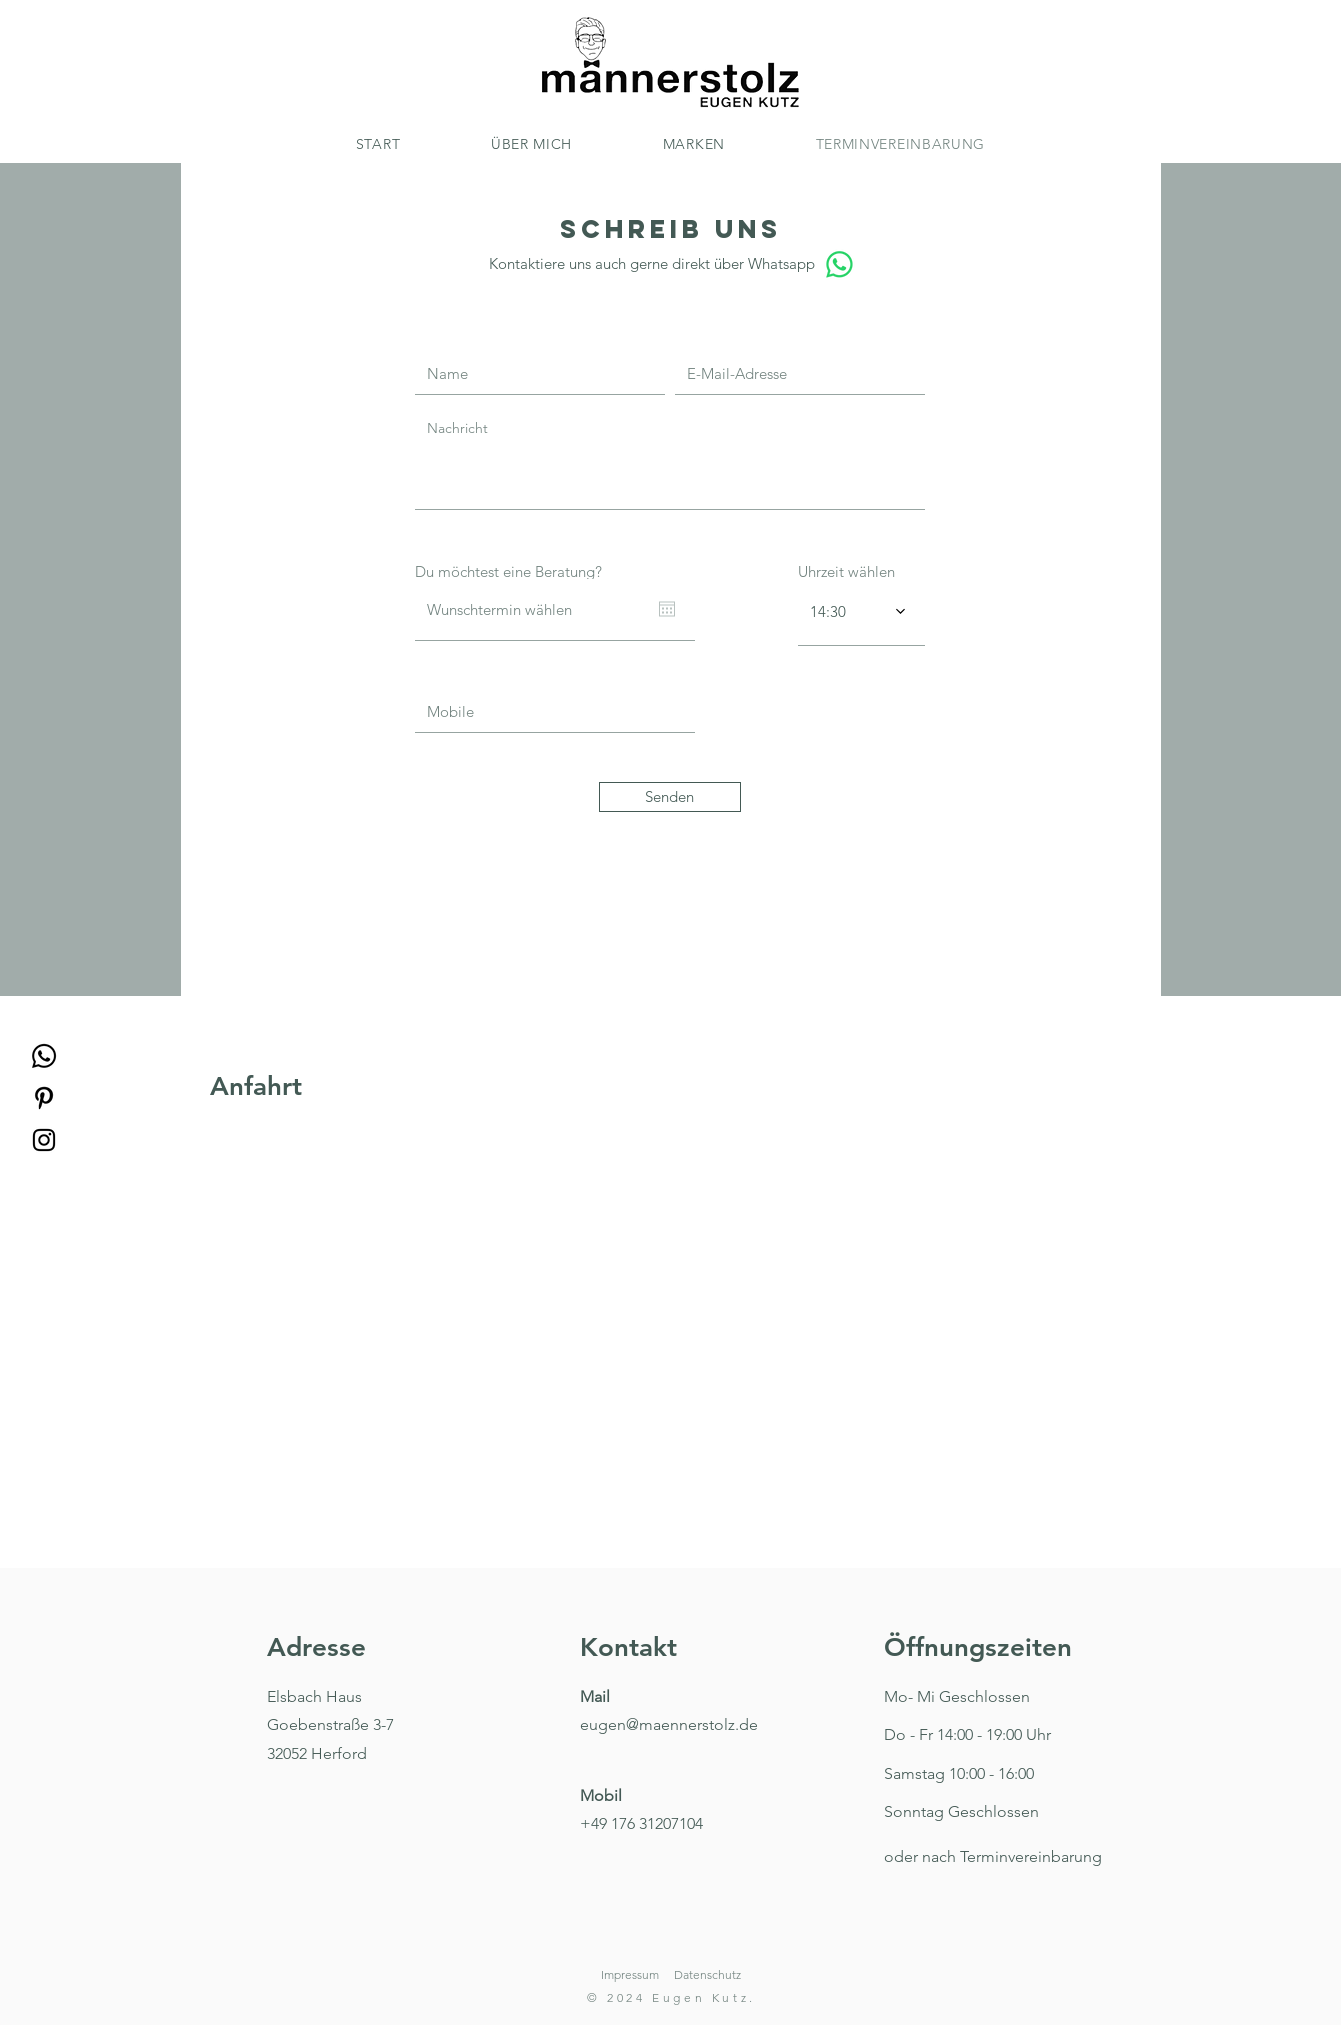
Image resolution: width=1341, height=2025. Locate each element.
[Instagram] (44, 1140)
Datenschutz (707, 1974)
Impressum (630, 1974)
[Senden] (670, 797)
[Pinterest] (44, 1098)
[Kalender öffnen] (667, 609)
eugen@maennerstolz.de (669, 1724)
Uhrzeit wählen (846, 571)
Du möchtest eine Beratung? (508, 571)
